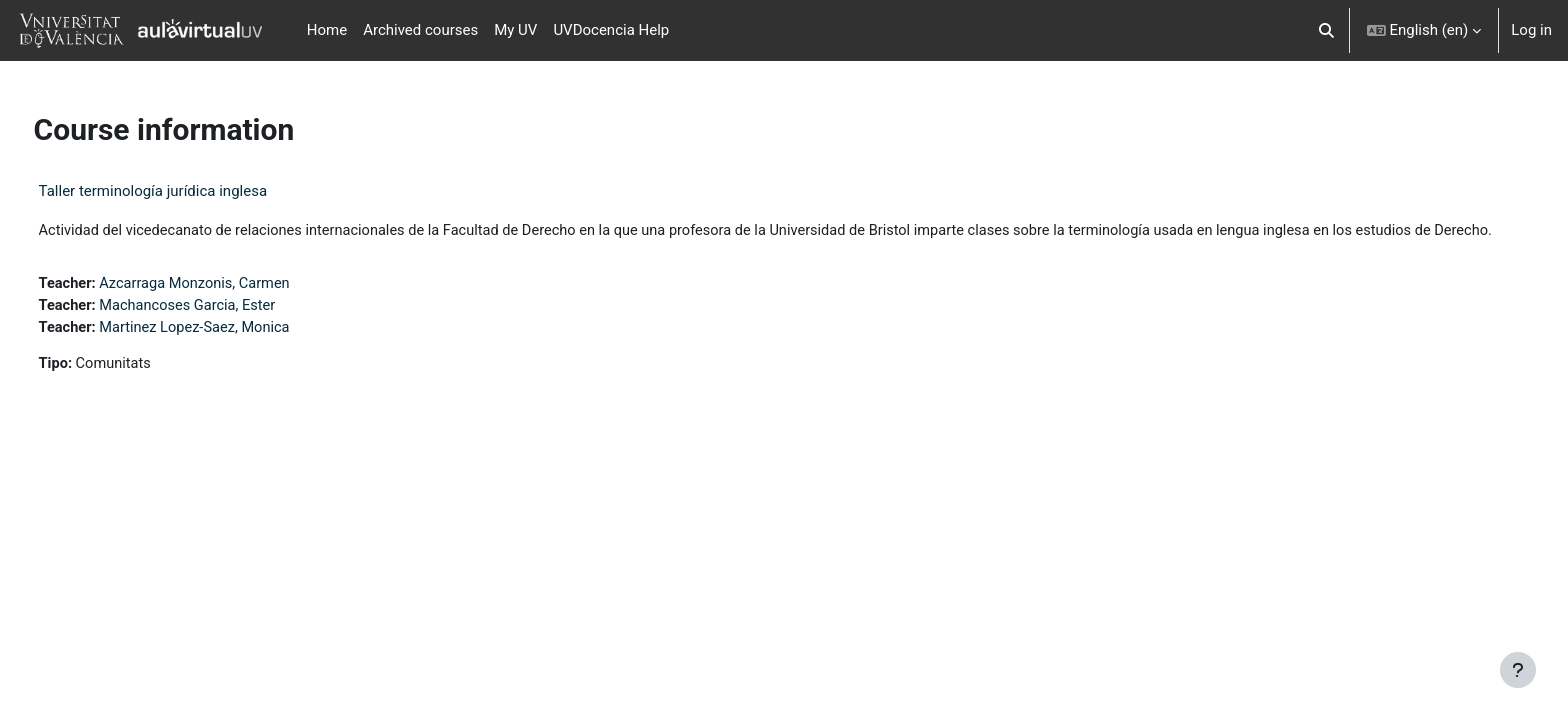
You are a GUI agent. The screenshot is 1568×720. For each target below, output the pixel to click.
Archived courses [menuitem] (420, 30)
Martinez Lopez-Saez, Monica (237, 352)
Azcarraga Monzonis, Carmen (237, 307)
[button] (1326, 30)
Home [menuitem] (327, 30)
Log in (1531, 30)
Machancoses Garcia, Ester (229, 330)
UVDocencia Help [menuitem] (611, 30)
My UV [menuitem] (515, 30)
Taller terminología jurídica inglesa (190, 191)
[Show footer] (1518, 670)
